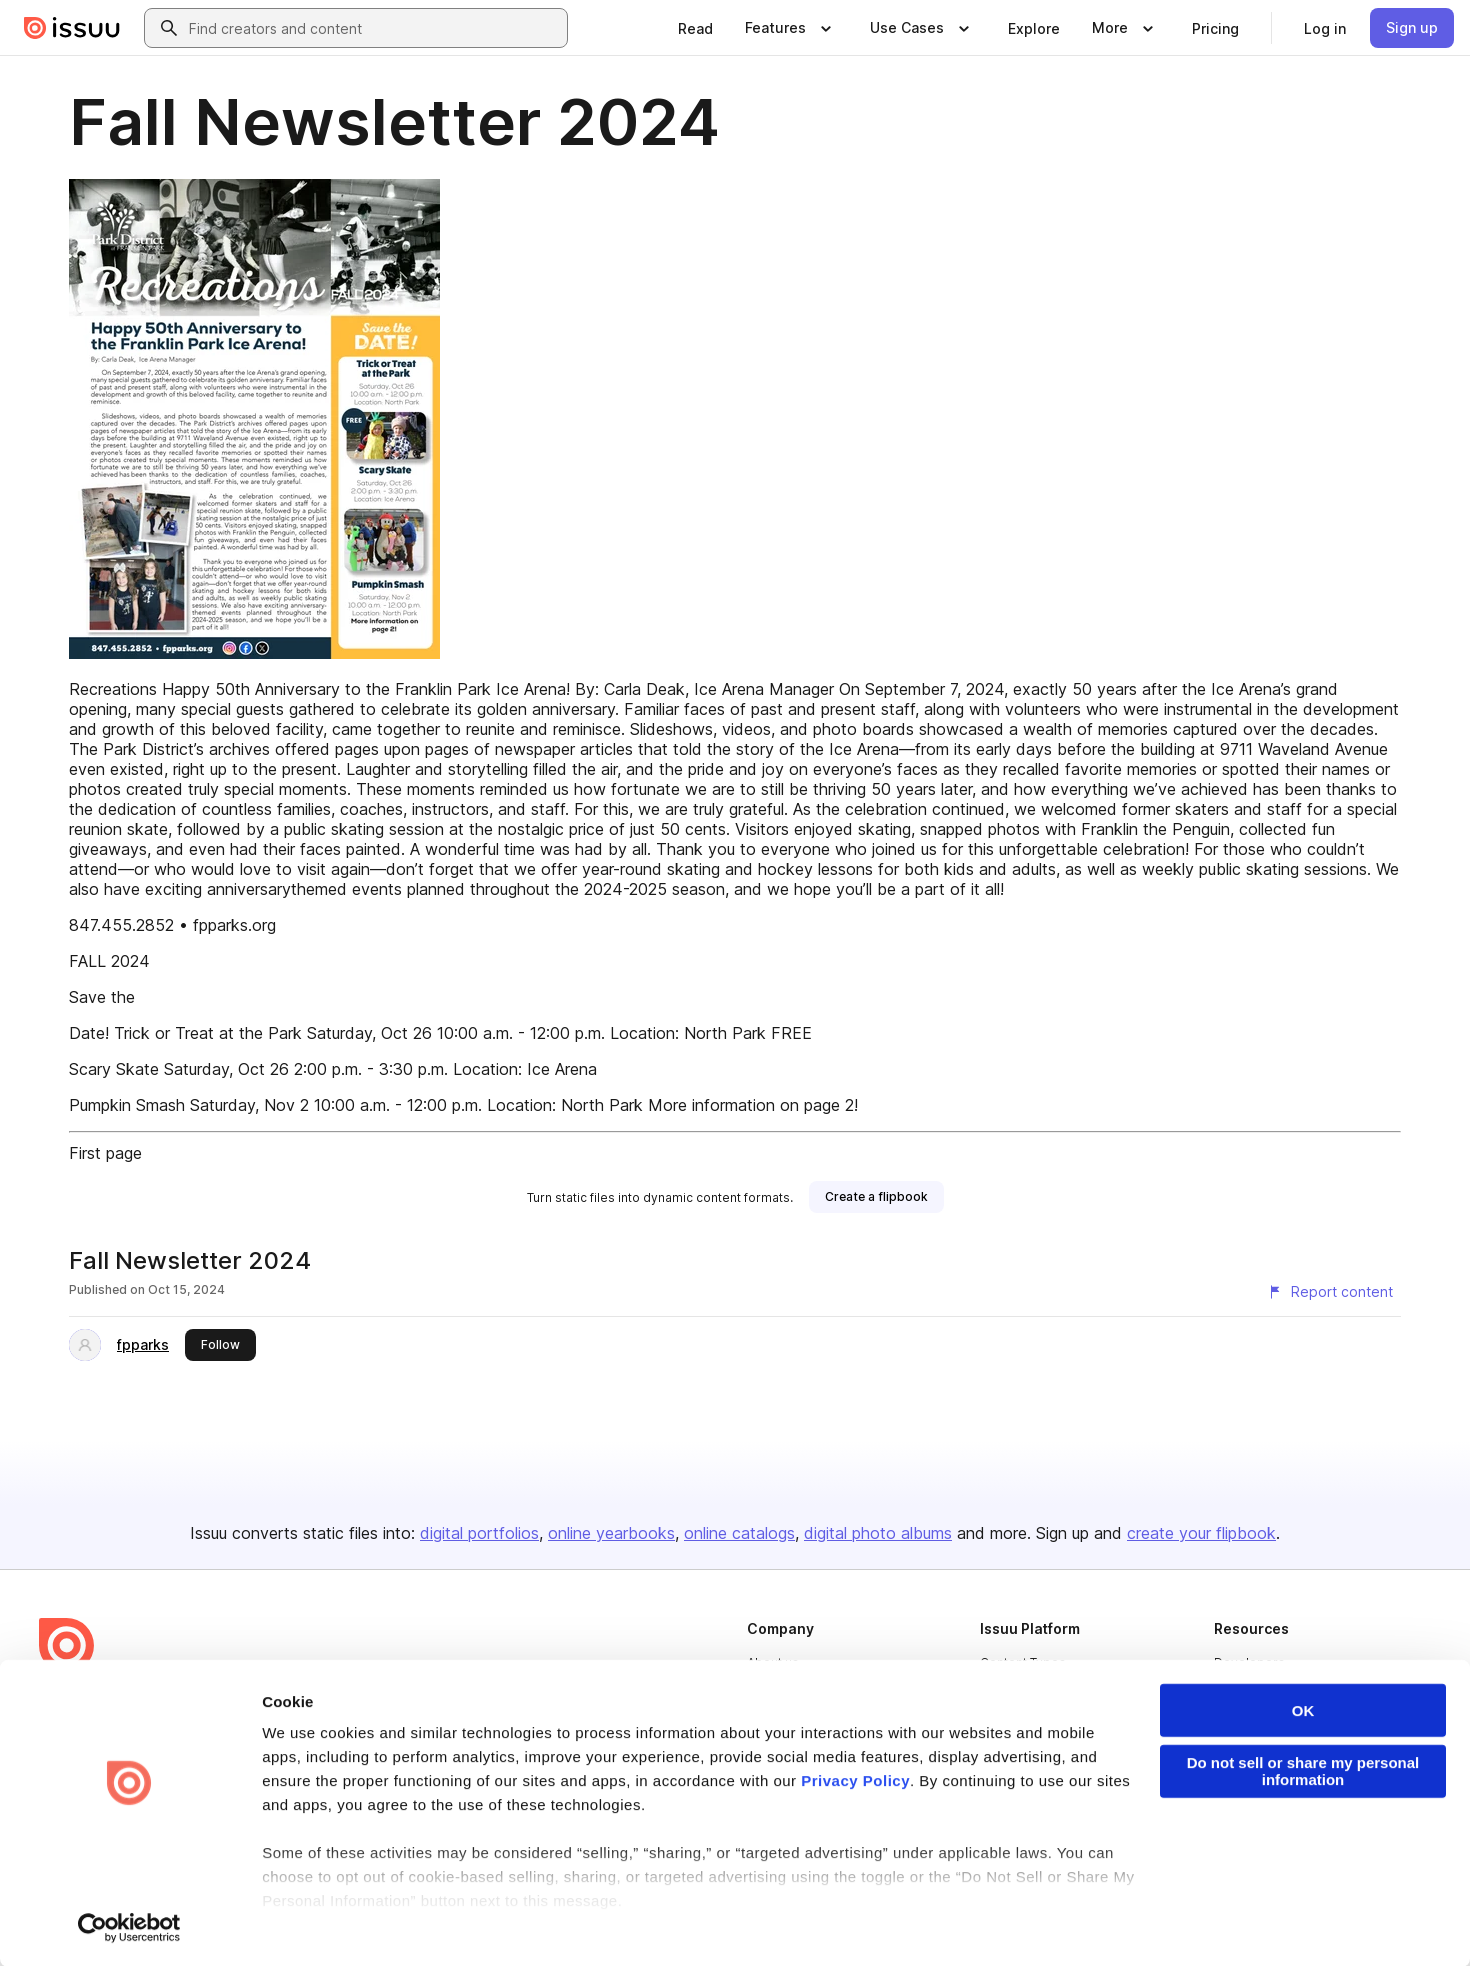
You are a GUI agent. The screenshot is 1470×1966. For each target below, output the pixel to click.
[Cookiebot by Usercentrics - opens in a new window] (129, 1927)
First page (105, 1153)
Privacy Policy (855, 1780)
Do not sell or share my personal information (1303, 1771)
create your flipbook (1201, 1533)
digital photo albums (878, 1533)
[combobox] (374, 28)
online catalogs (739, 1533)
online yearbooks (611, 1533)
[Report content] (1330, 1292)
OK (1303, 1710)
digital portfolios (479, 1533)
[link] (695, 28)
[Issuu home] (72, 28)
